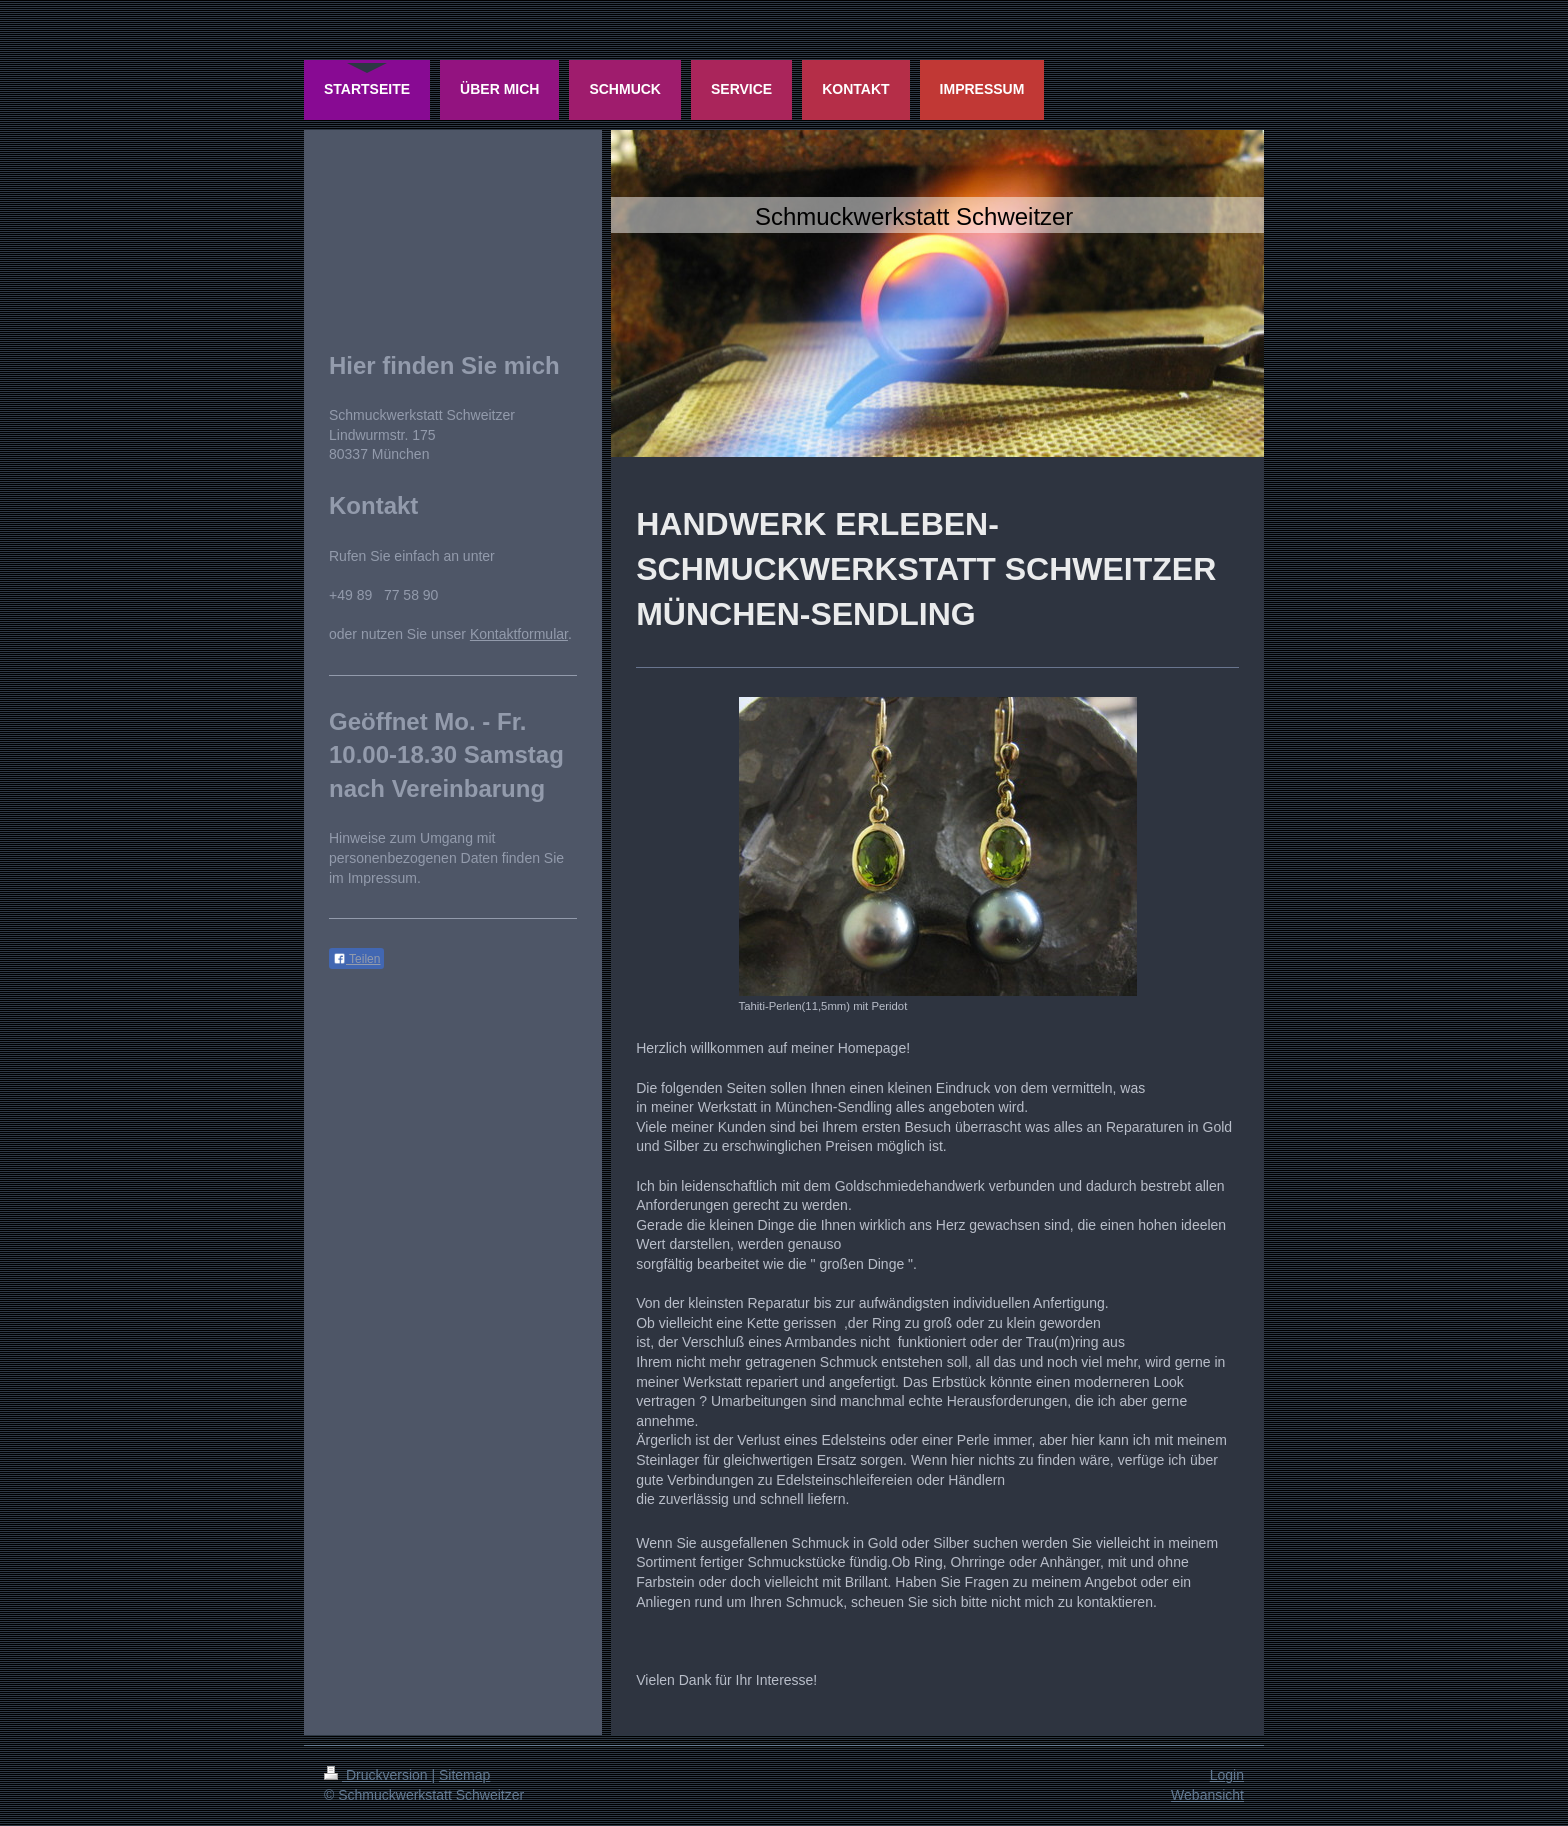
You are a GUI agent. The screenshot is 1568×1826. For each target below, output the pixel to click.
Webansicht (1207, 1795)
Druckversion (377, 1775)
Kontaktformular (519, 634)
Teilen (356, 959)
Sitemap (464, 1775)
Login (1227, 1775)
